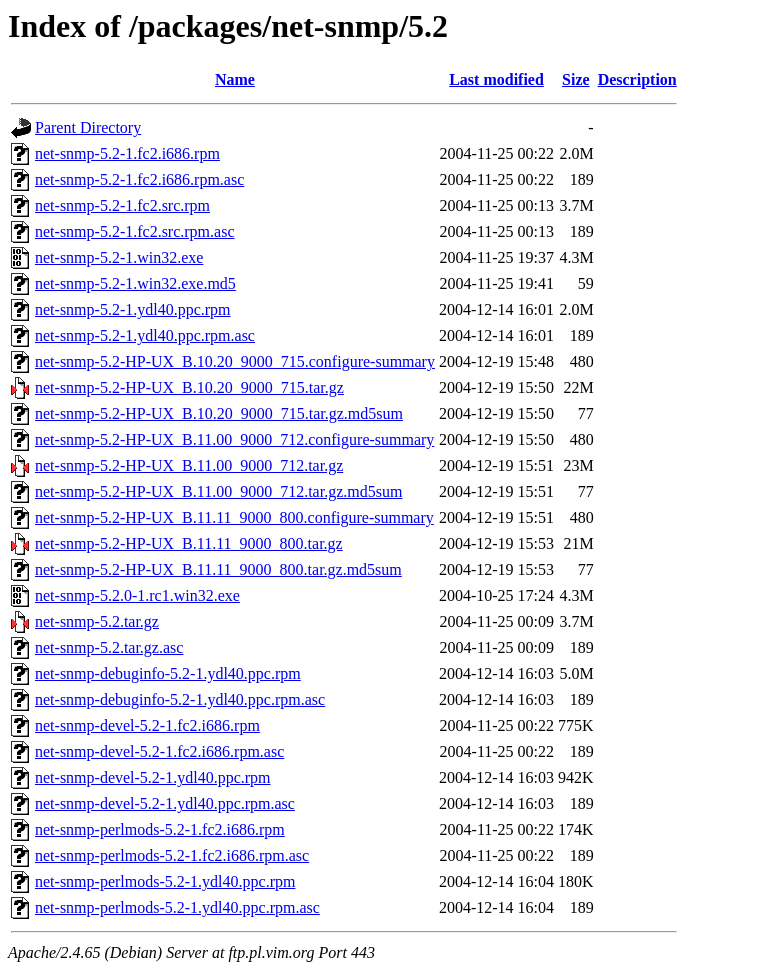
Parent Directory (88, 127)
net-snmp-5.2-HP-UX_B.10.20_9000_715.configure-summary (235, 361)
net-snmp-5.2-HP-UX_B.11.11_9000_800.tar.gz (189, 543)
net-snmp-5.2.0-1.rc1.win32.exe (137, 595)
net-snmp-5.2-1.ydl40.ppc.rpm (133, 309)
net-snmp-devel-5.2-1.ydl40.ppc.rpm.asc (165, 803)
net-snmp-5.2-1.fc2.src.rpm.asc (135, 231)
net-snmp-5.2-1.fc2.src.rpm (122, 205)
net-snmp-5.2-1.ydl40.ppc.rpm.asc (145, 335)
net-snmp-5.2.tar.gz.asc (109, 647)
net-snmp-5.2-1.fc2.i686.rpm (127, 153)
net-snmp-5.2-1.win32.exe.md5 (135, 283)
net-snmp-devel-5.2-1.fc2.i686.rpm (147, 725)
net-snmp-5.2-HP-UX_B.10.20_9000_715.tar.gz (189, 387)
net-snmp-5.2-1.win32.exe (119, 257)
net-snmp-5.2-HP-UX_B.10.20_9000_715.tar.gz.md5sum (219, 413)
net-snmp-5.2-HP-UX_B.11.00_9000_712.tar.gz (189, 465)
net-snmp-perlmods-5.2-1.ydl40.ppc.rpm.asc (177, 907)
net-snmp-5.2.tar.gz (97, 621)
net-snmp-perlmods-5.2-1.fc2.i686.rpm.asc (172, 855)
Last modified (496, 79)
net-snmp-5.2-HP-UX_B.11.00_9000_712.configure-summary (234, 439)
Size (576, 79)
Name (235, 79)
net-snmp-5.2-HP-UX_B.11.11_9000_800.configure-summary (234, 517)
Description (637, 79)
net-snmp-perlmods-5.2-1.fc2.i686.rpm (160, 829)
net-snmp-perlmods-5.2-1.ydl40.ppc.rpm (165, 881)
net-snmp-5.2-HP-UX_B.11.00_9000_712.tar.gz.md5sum (218, 491)
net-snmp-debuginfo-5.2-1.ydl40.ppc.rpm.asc (180, 699)
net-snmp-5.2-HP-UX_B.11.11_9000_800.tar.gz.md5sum (218, 569)
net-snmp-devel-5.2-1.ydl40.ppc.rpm (153, 777)
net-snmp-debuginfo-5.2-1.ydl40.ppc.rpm (168, 673)
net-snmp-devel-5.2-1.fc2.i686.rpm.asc (159, 751)
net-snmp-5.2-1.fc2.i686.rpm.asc (139, 179)
